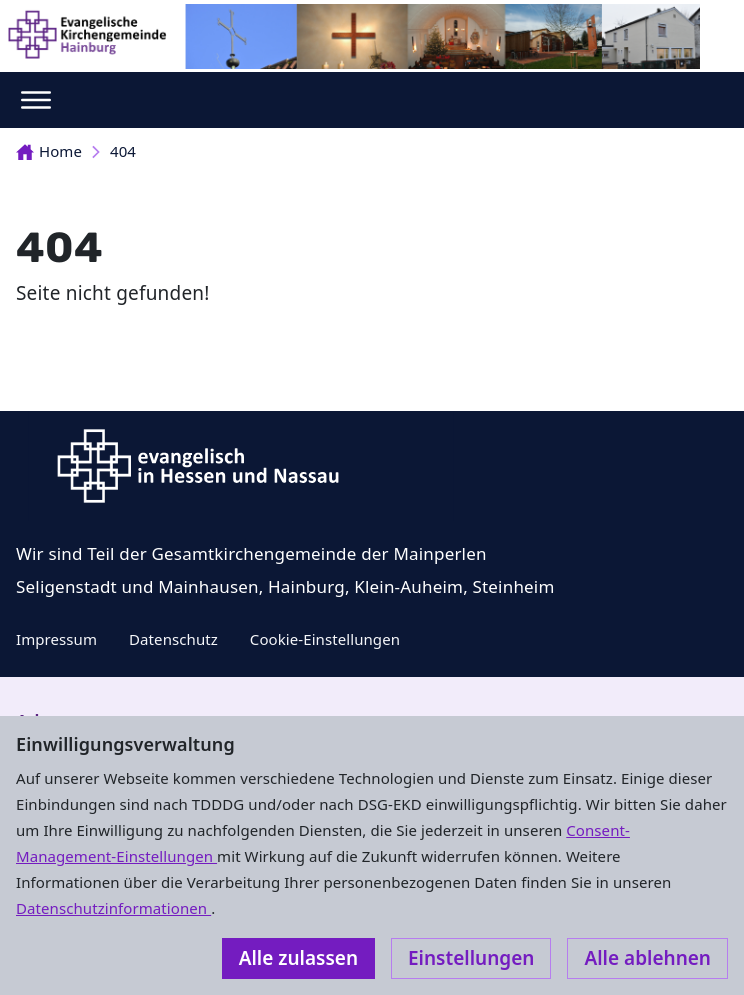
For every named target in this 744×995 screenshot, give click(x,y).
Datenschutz (173, 639)
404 (123, 151)
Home (49, 151)
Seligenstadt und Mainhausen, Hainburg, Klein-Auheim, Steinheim (285, 586)
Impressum (56, 639)
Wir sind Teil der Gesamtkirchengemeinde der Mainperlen (251, 553)
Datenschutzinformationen (113, 908)
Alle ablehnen (647, 958)
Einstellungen (471, 958)
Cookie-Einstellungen (325, 639)
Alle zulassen (298, 958)
